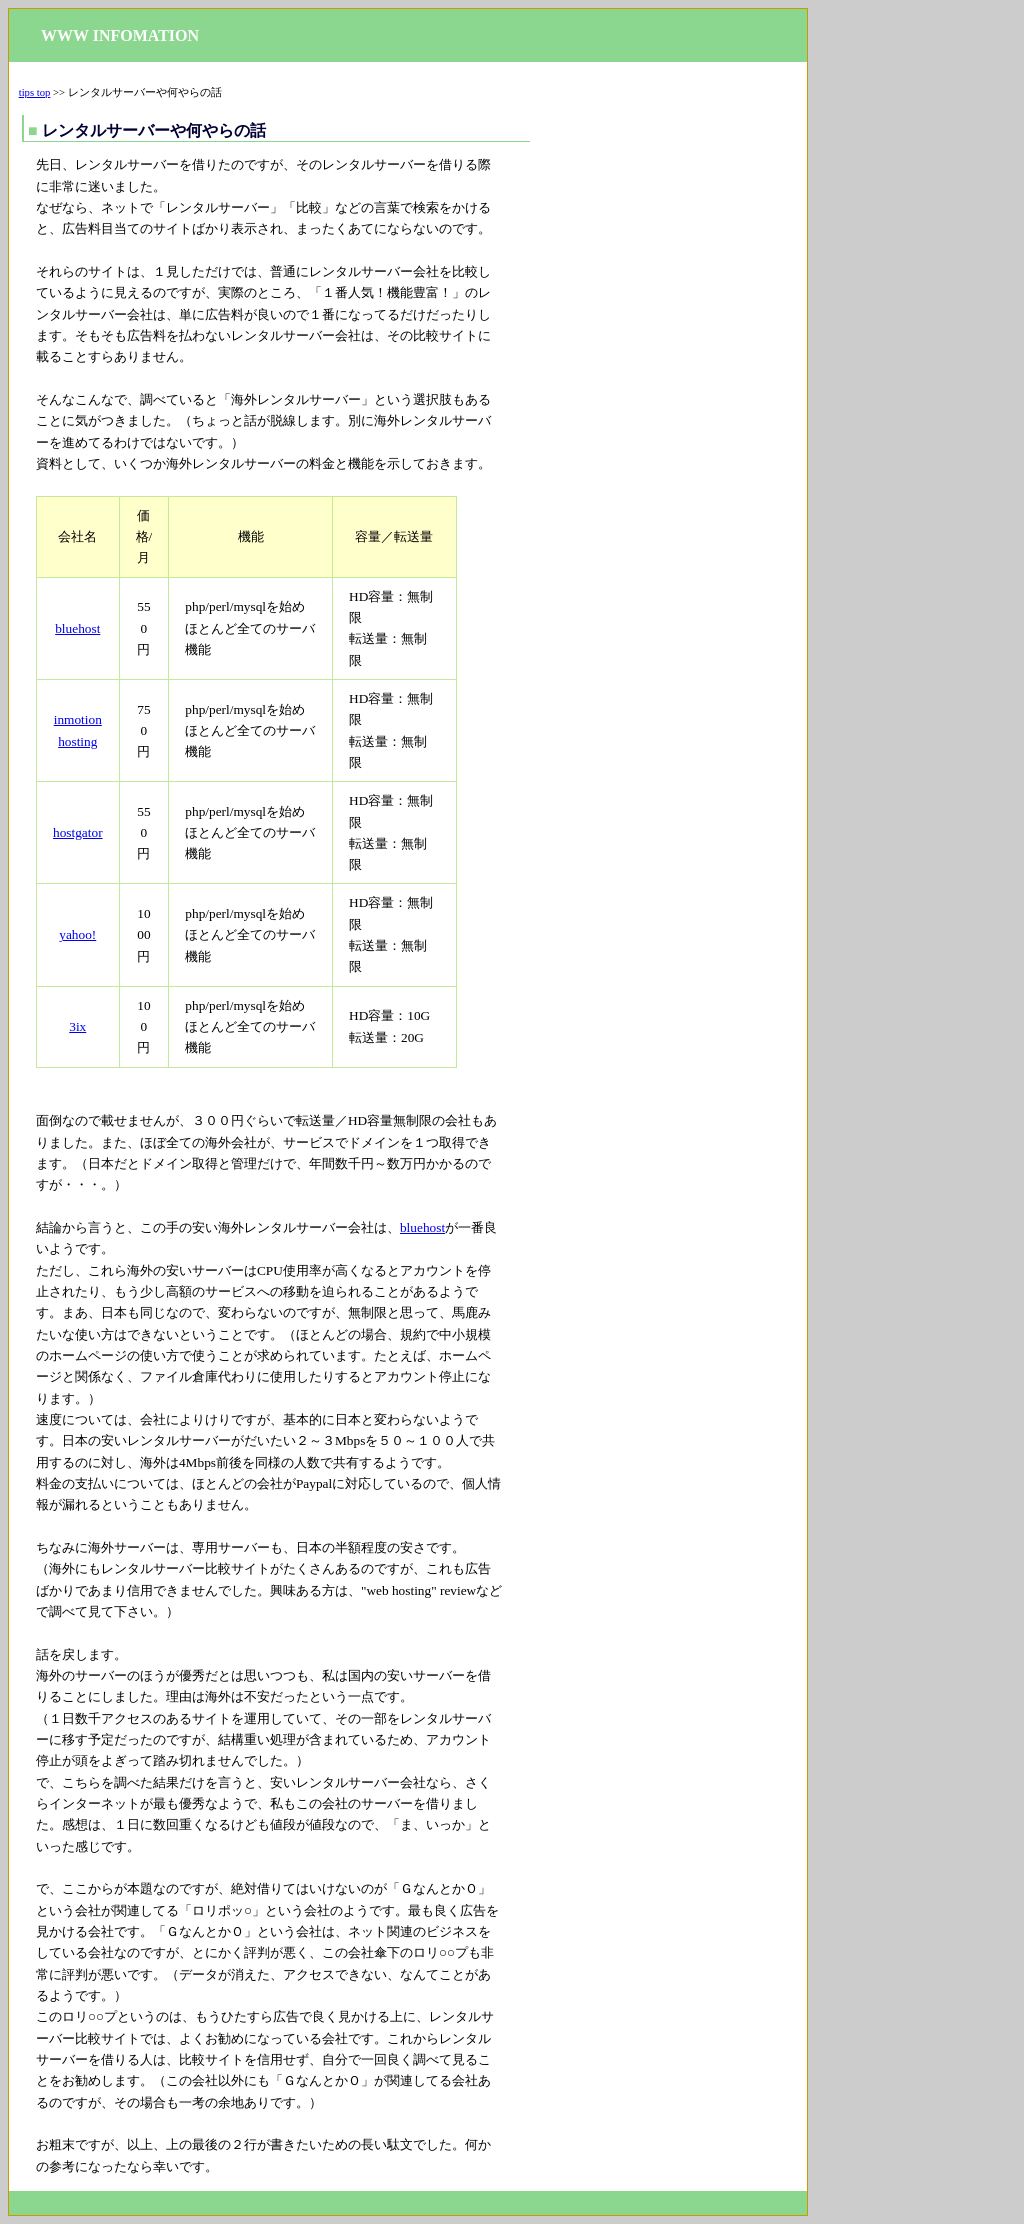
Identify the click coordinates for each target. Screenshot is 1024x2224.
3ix (77, 1026)
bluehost (77, 628)
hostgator (78, 832)
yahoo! (77, 934)
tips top (35, 92)
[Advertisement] (669, 376)
